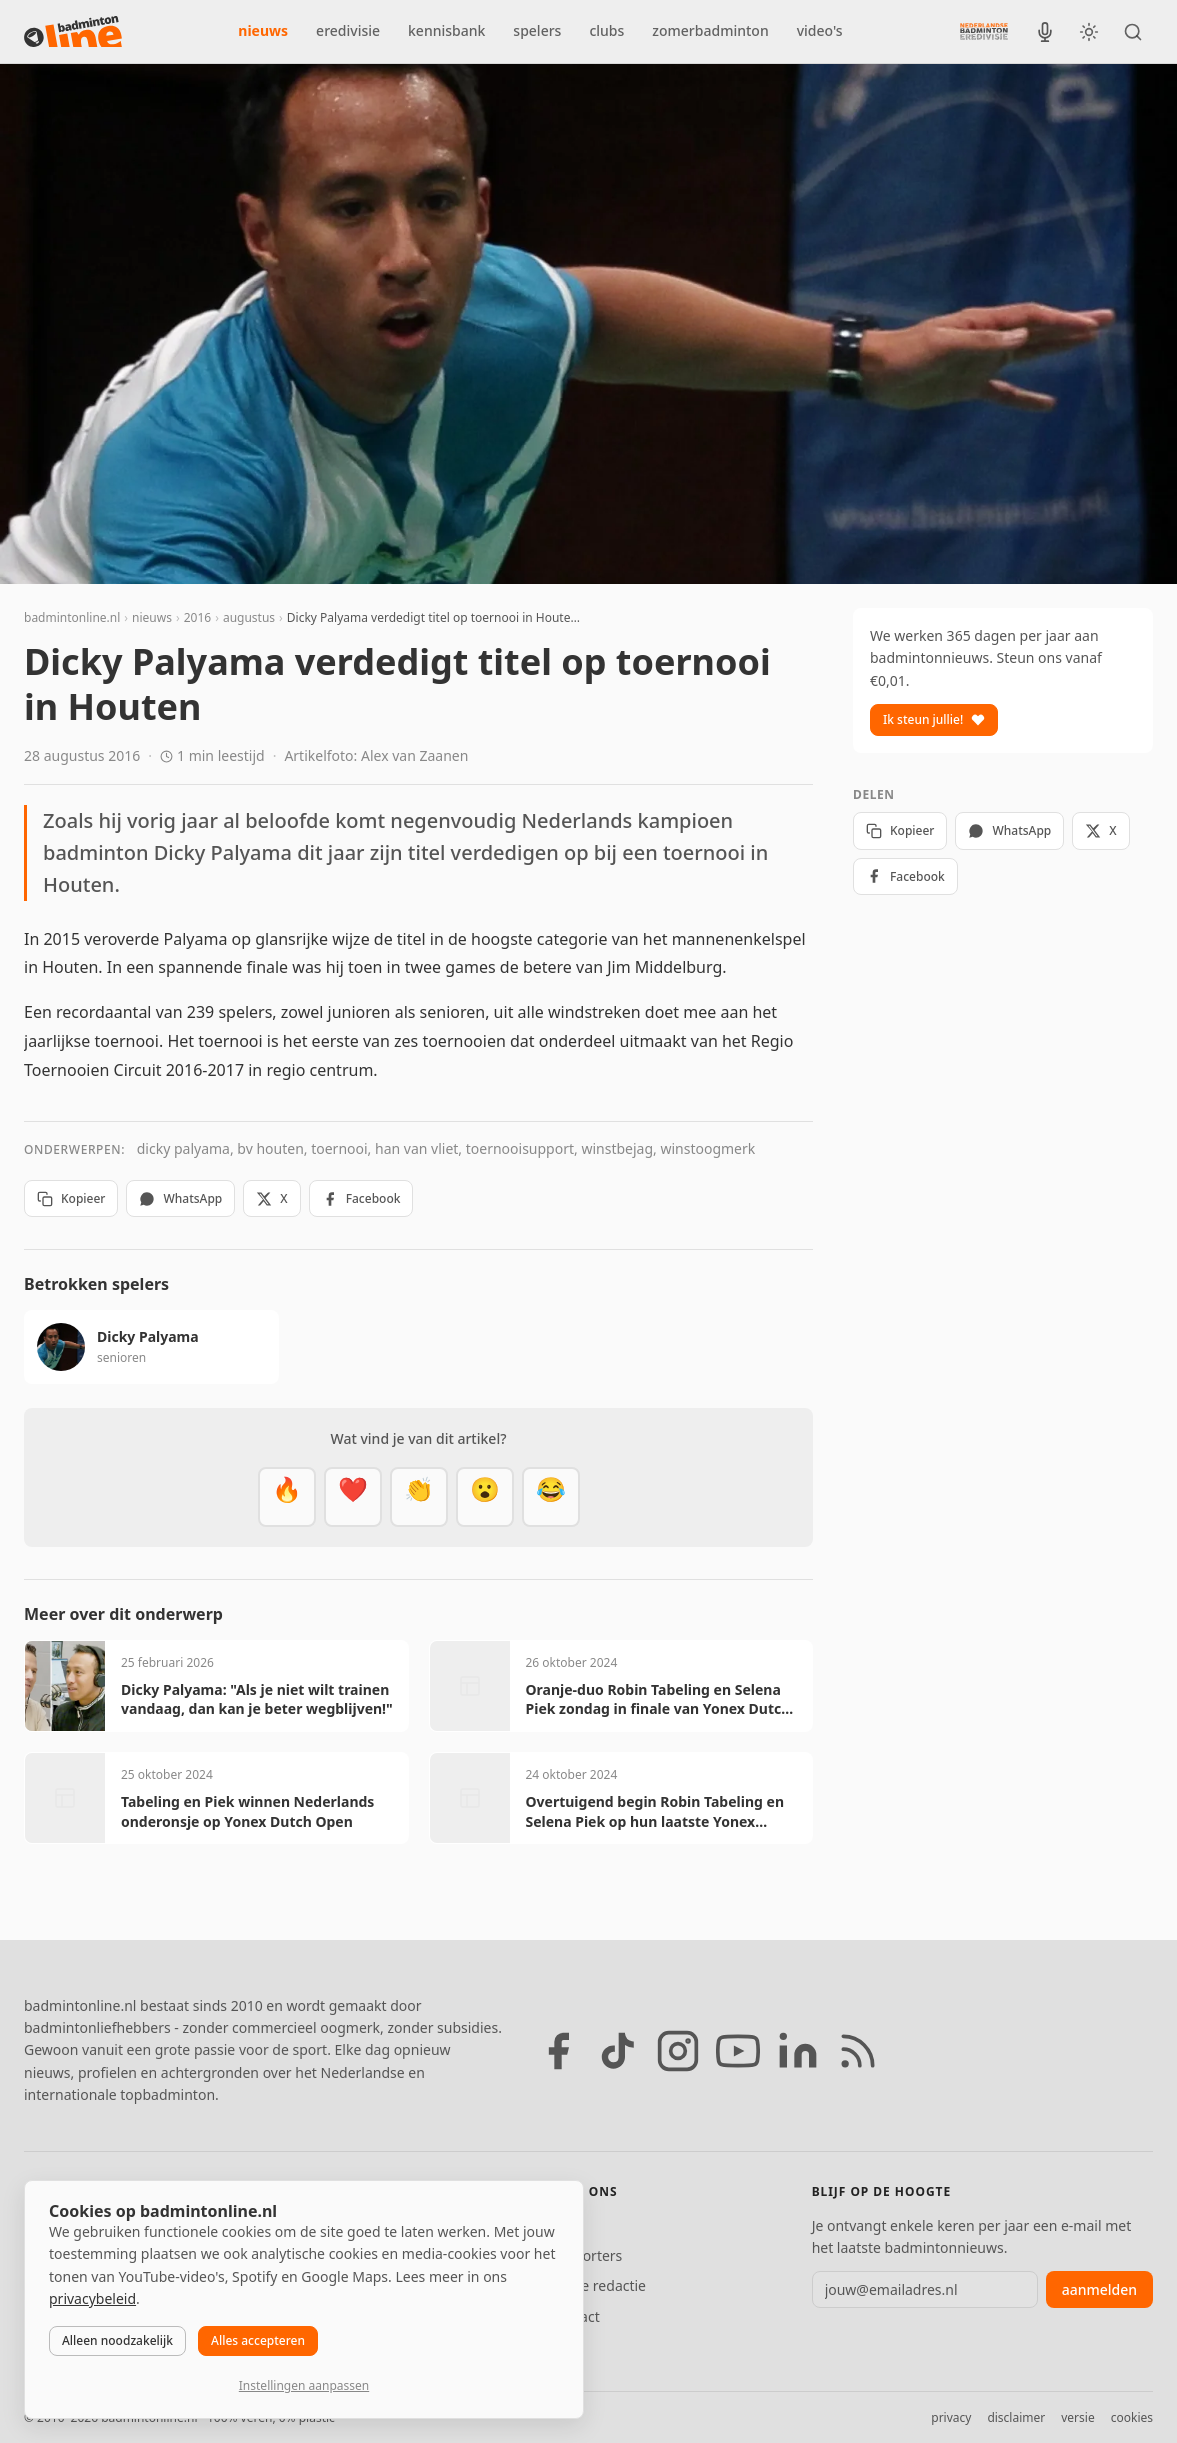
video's (820, 30)
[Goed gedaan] (419, 1497)
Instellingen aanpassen (304, 2385)
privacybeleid (92, 2298)
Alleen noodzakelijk (117, 2340)
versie (1077, 2417)
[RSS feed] (858, 2051)
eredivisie (348, 30)
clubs (606, 30)
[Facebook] (558, 2051)
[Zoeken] (1133, 32)
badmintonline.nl (72, 617)
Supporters (585, 2255)
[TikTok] (618, 2051)
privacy (951, 2417)
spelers (537, 30)
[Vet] (287, 1497)
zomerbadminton (710, 30)
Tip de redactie (597, 2285)
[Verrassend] (485, 1497)
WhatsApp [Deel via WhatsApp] (180, 1198)
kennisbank (446, 30)
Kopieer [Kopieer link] (71, 1198)
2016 (197, 617)
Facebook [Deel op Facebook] (361, 1198)
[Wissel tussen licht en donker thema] (1089, 32)
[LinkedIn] (798, 2051)
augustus (249, 617)
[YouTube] (738, 2051)
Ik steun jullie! (934, 719)
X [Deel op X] (271, 1198)
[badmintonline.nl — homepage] (73, 32)
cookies (1132, 2417)
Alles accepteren (258, 2340)
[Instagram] (678, 2051)
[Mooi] (353, 1497)
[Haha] (551, 1497)
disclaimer (1016, 2417)
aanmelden (1099, 2289)
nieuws (263, 30)
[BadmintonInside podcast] (1045, 32)
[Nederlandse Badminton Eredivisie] (984, 31)
